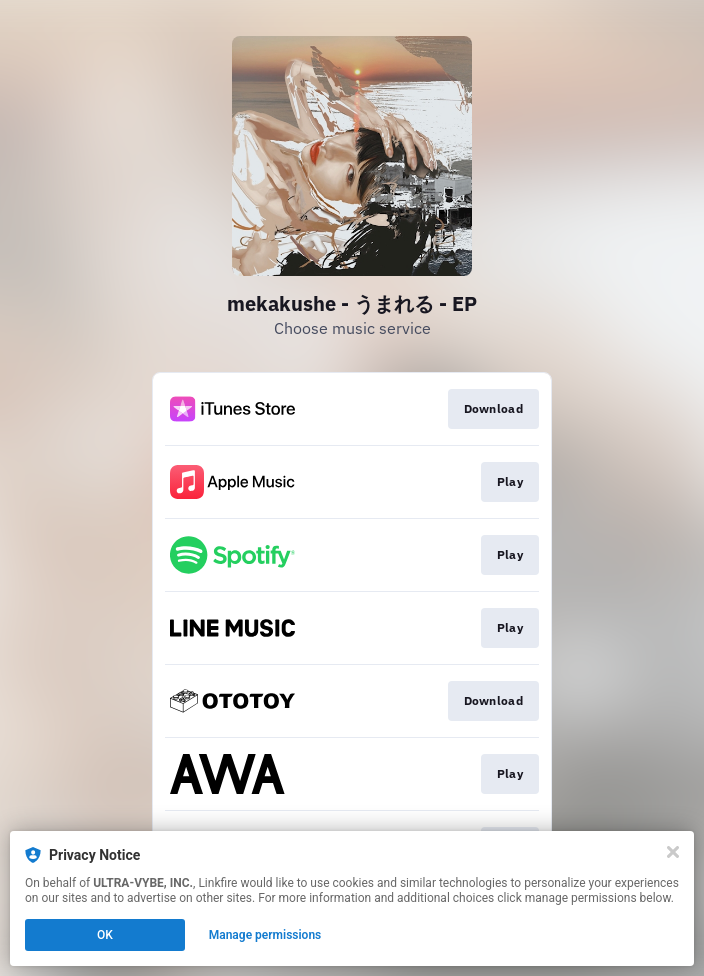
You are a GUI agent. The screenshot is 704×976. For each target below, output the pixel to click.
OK (105, 935)
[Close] (673, 852)
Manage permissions (265, 935)
